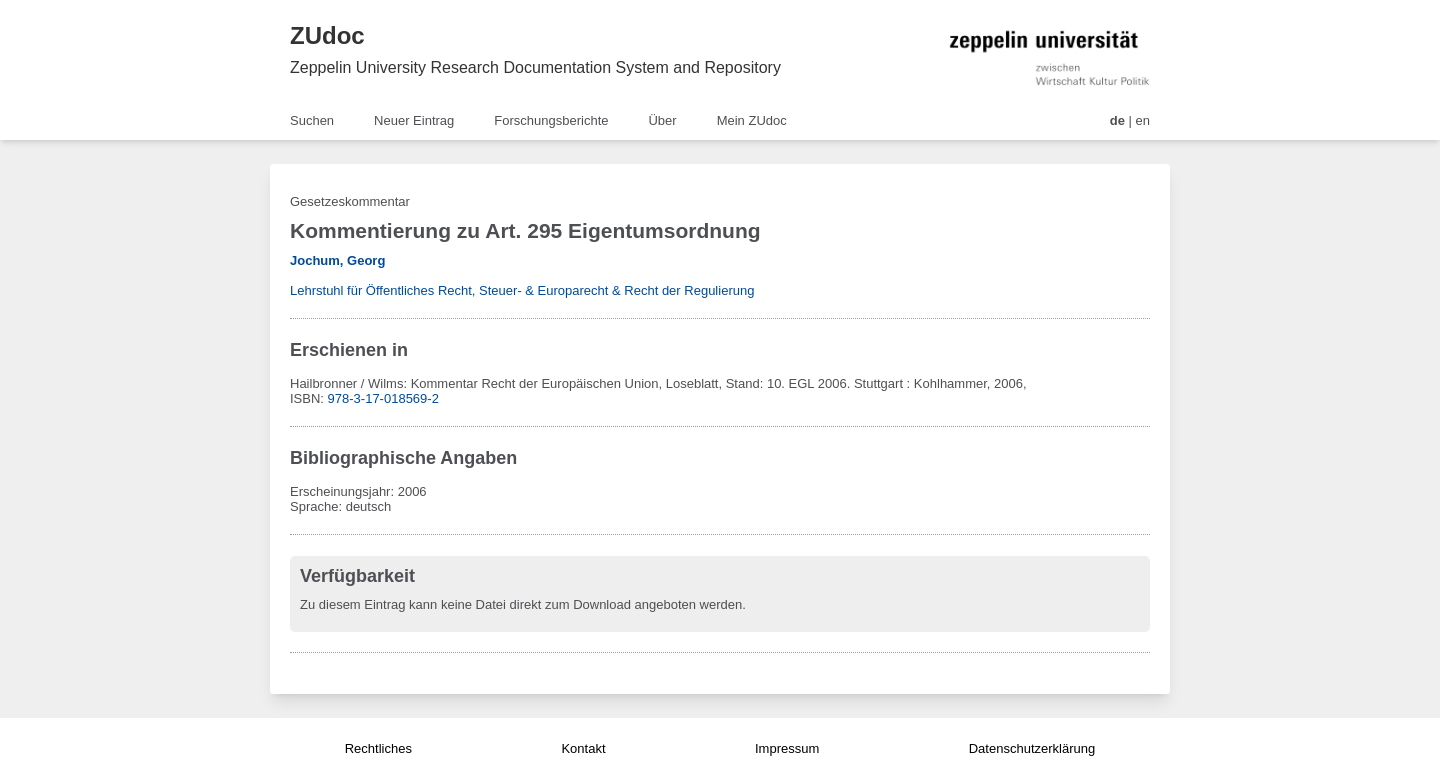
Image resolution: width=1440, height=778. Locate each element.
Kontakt (583, 748)
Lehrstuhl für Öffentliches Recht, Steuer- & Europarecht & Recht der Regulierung (522, 290)
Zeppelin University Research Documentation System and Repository (535, 67)
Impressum (787, 748)
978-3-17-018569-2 (383, 398)
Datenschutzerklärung (1032, 748)
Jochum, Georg (337, 260)
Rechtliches (378, 748)
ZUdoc (327, 35)
